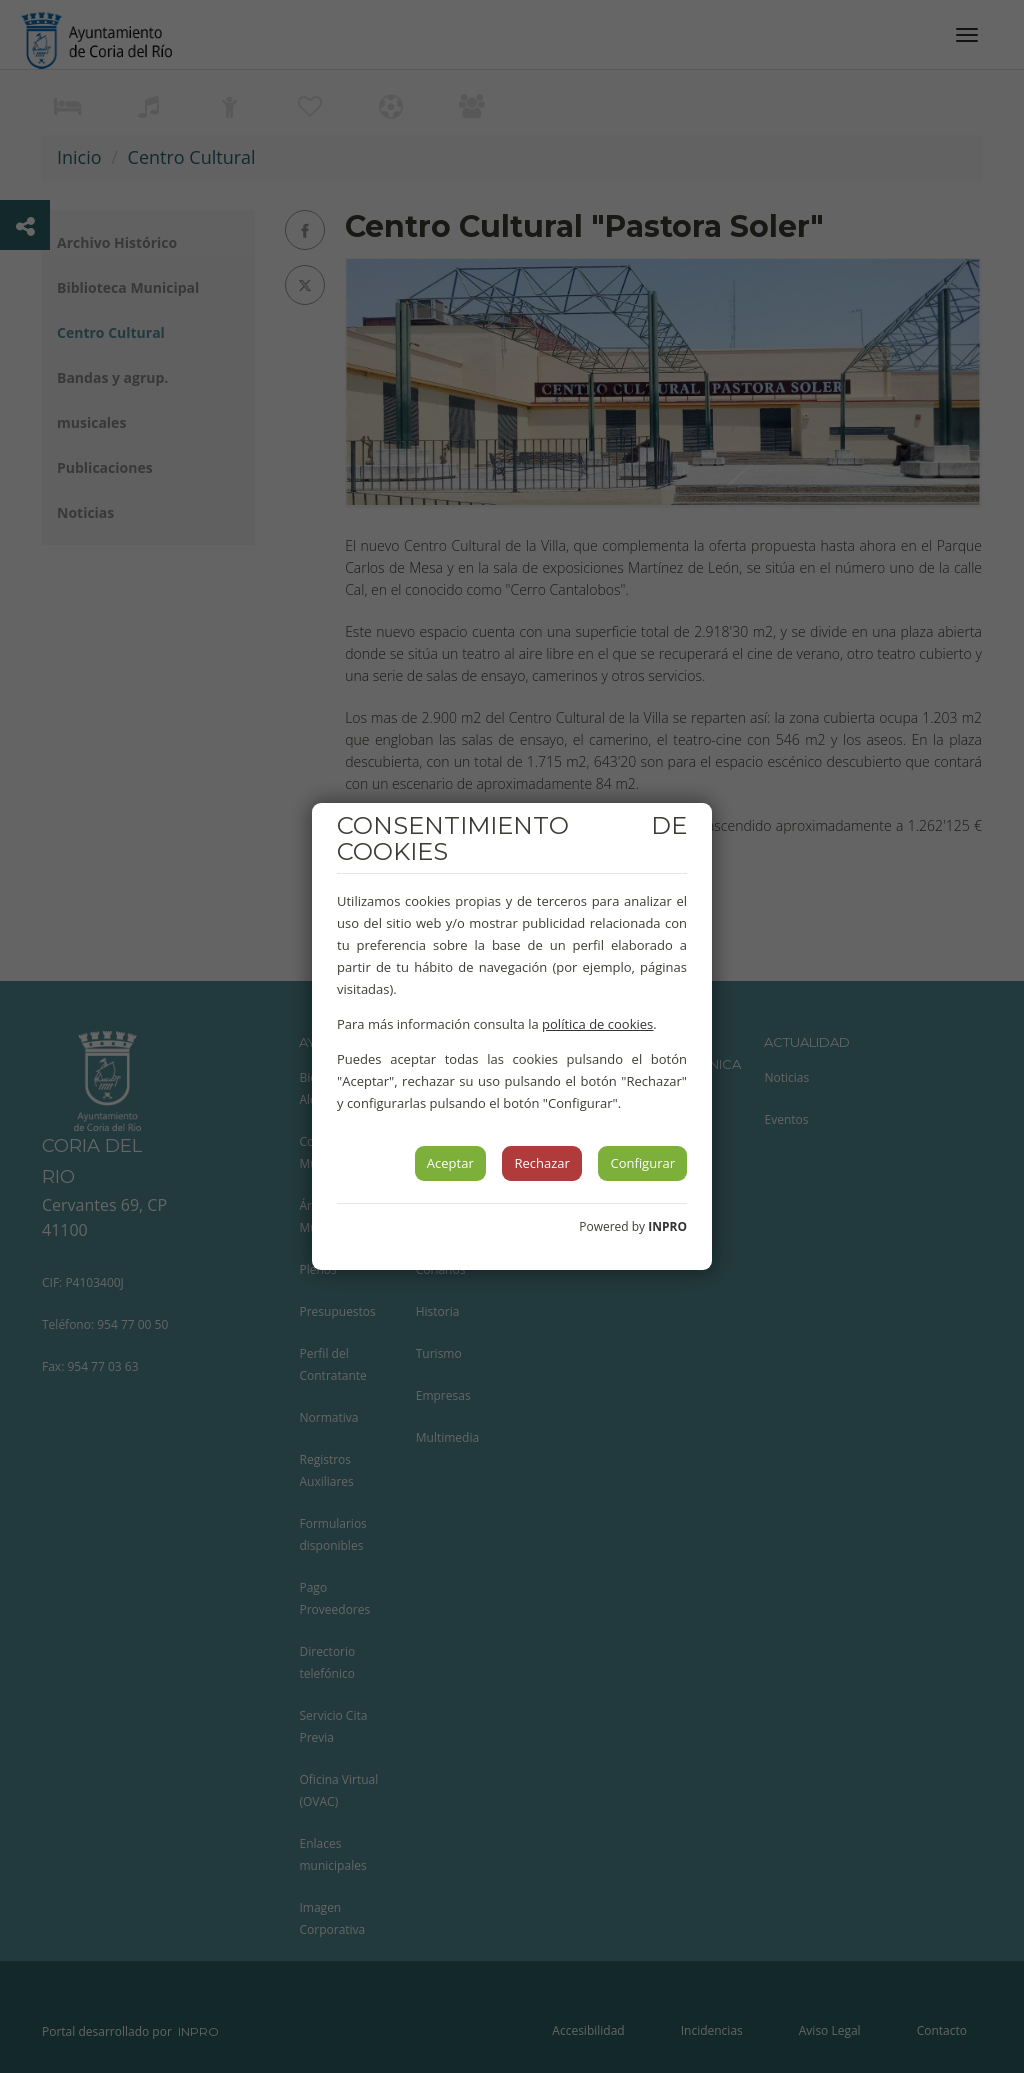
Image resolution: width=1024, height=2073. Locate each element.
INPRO (667, 1226)
